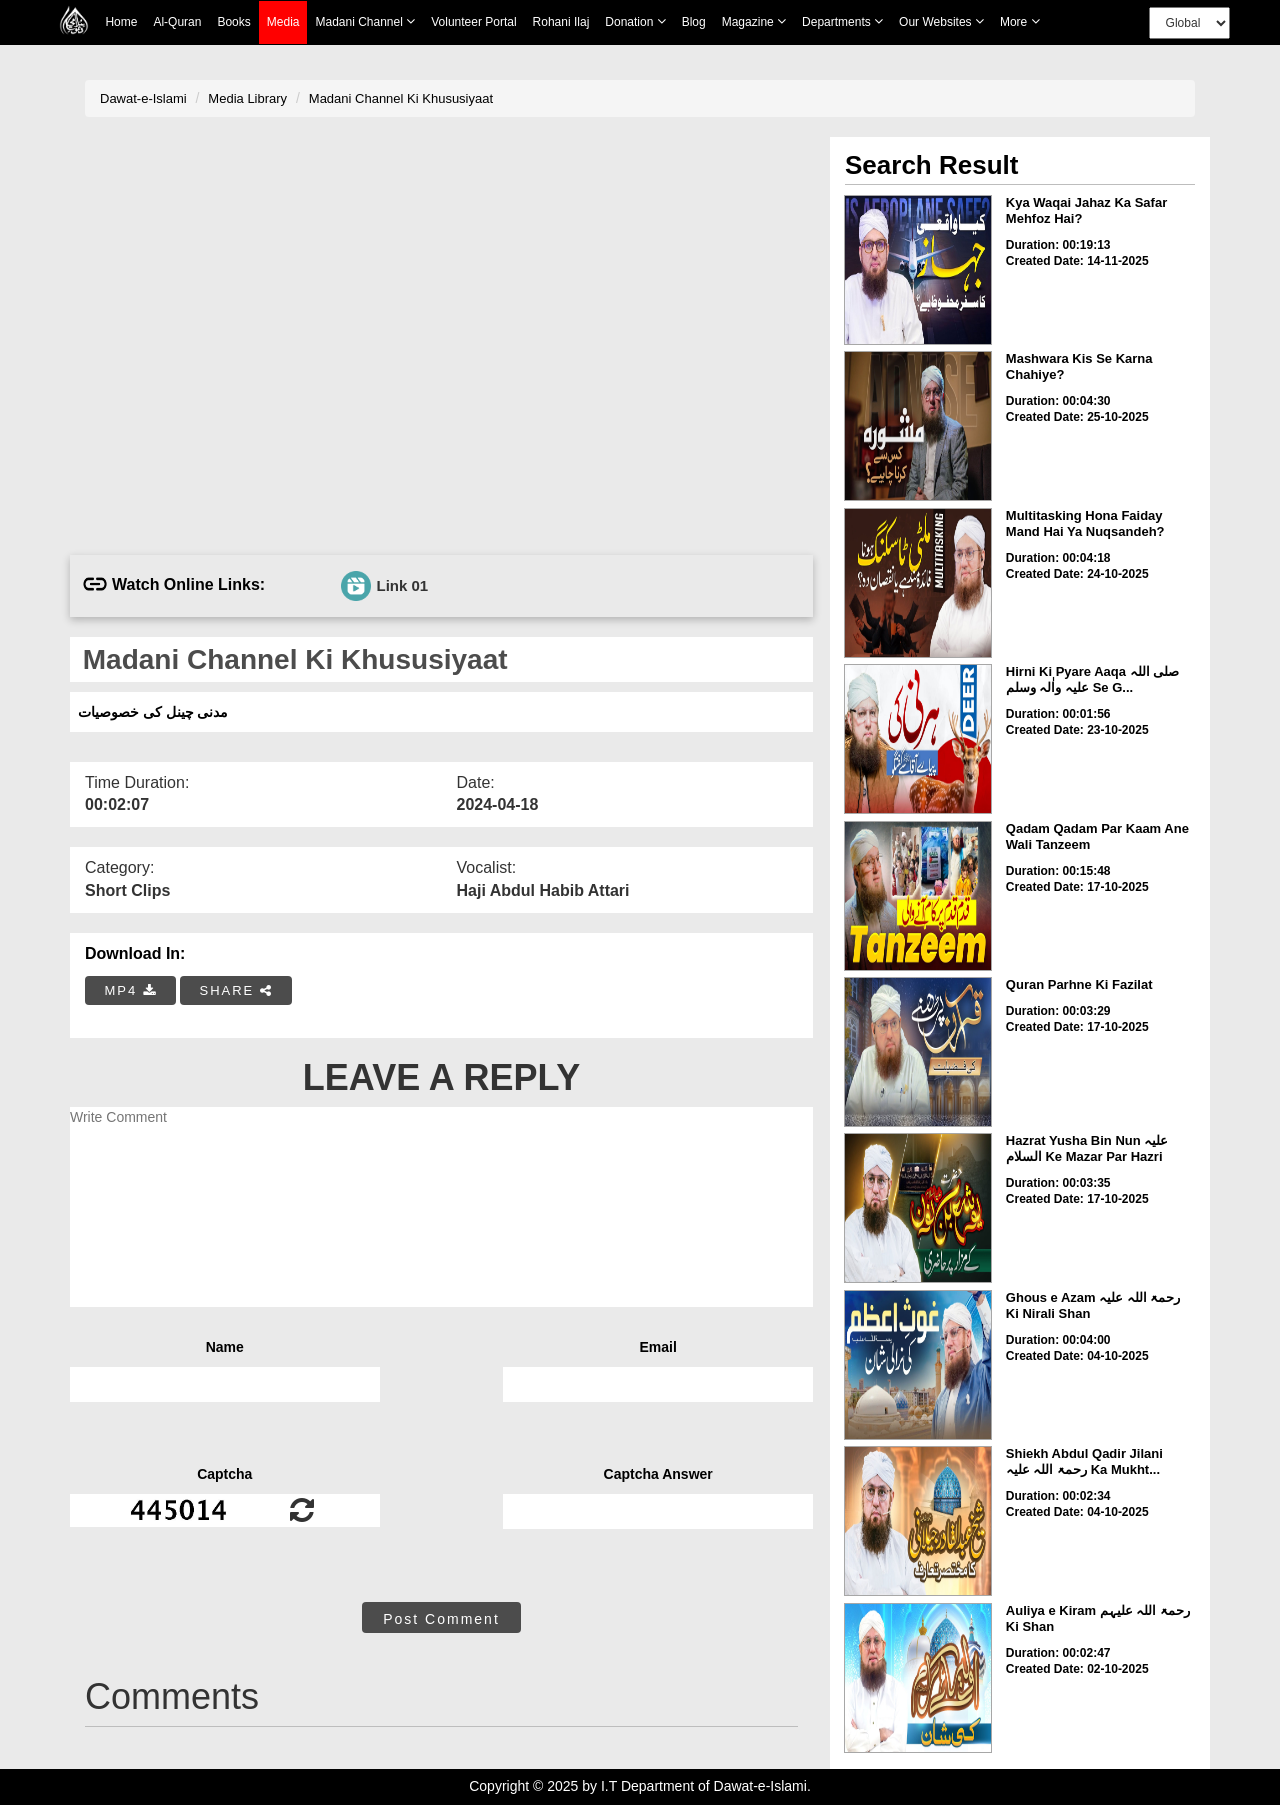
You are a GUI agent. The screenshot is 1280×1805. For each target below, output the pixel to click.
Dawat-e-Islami (143, 98)
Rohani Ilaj (561, 22)
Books (233, 22)
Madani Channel (365, 21)
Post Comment (441, 1619)
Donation (635, 21)
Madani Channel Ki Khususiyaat (401, 98)
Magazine (754, 21)
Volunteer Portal (473, 22)
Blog (694, 22)
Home (121, 22)
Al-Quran (177, 22)
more (1020, 21)
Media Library (247, 98)
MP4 (131, 990)
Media (283, 22)
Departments (842, 21)
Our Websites (941, 21)
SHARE (235, 990)
